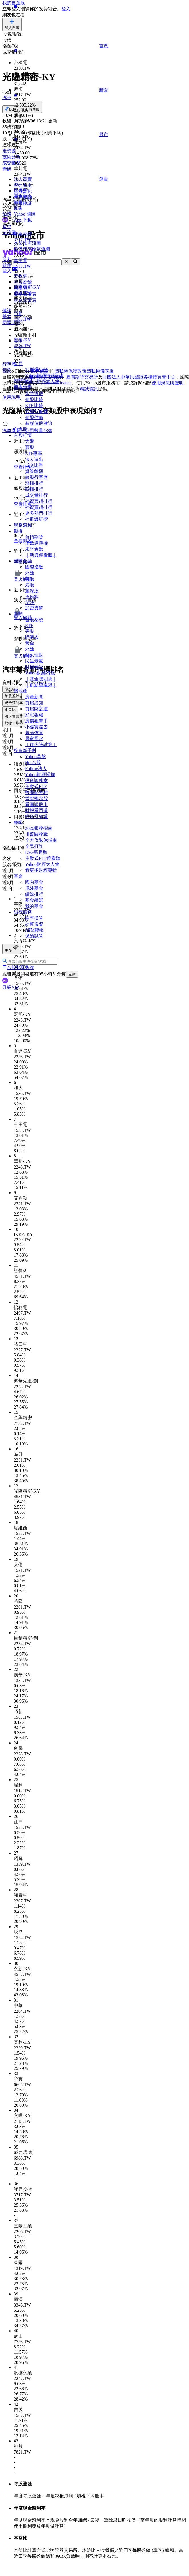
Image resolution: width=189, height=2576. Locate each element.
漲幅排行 (34, 483)
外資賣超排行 (38, 507)
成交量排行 (36, 495)
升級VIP (10, 987)
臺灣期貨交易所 (82, 377)
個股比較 (34, 399)
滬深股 (32, 590)
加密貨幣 (34, 607)
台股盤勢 (34, 619)
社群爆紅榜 (36, 519)
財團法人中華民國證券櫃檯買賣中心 (138, 377)
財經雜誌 (34, 666)
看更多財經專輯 (41, 870)
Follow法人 (36, 768)
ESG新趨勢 (36, 852)
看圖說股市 (36, 804)
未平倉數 (34, 549)
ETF (29, 625)
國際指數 (34, 566)
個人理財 (34, 654)
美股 (29, 578)
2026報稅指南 (38, 828)
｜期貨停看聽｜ (41, 555)
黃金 (29, 643)
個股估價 (34, 417)
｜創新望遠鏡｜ (41, 684)
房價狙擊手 (36, 720)
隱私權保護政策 (71, 371)
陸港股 (32, 637)
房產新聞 (34, 696)
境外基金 (34, 888)
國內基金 (34, 882)
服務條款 (40, 371)
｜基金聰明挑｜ (41, 678)
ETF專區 (33, 453)
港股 (29, 584)
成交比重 (34, 465)
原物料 (32, 596)
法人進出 (34, 459)
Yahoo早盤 (35, 756)
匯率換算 (34, 918)
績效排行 (34, 894)
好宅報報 (34, 714)
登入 (66, 8)
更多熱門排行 (38, 513)
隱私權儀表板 (100, 371)
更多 (12, 948)
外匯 (29, 572)
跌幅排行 (34, 489)
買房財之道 (36, 708)
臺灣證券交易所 (45, 377)
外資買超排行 (38, 501)
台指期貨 (34, 537)
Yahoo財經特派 (40, 672)
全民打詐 (34, 846)
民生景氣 (34, 660)
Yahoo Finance (58, 382)
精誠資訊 (89, 388)
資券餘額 (34, 471)
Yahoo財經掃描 (40, 774)
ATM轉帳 (34, 930)
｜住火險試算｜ (41, 744)
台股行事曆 (36, 411)
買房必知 (34, 702)
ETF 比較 (34, 405)
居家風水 (34, 738)
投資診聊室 (36, 780)
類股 (29, 447)
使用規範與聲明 (168, 382)
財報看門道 (36, 810)
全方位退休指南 (41, 840)
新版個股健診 (38, 423)
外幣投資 (34, 924)
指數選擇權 (36, 543)
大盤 (29, 441)
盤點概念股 (36, 798)
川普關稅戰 (36, 834)
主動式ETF (36, 786)
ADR (30, 602)
